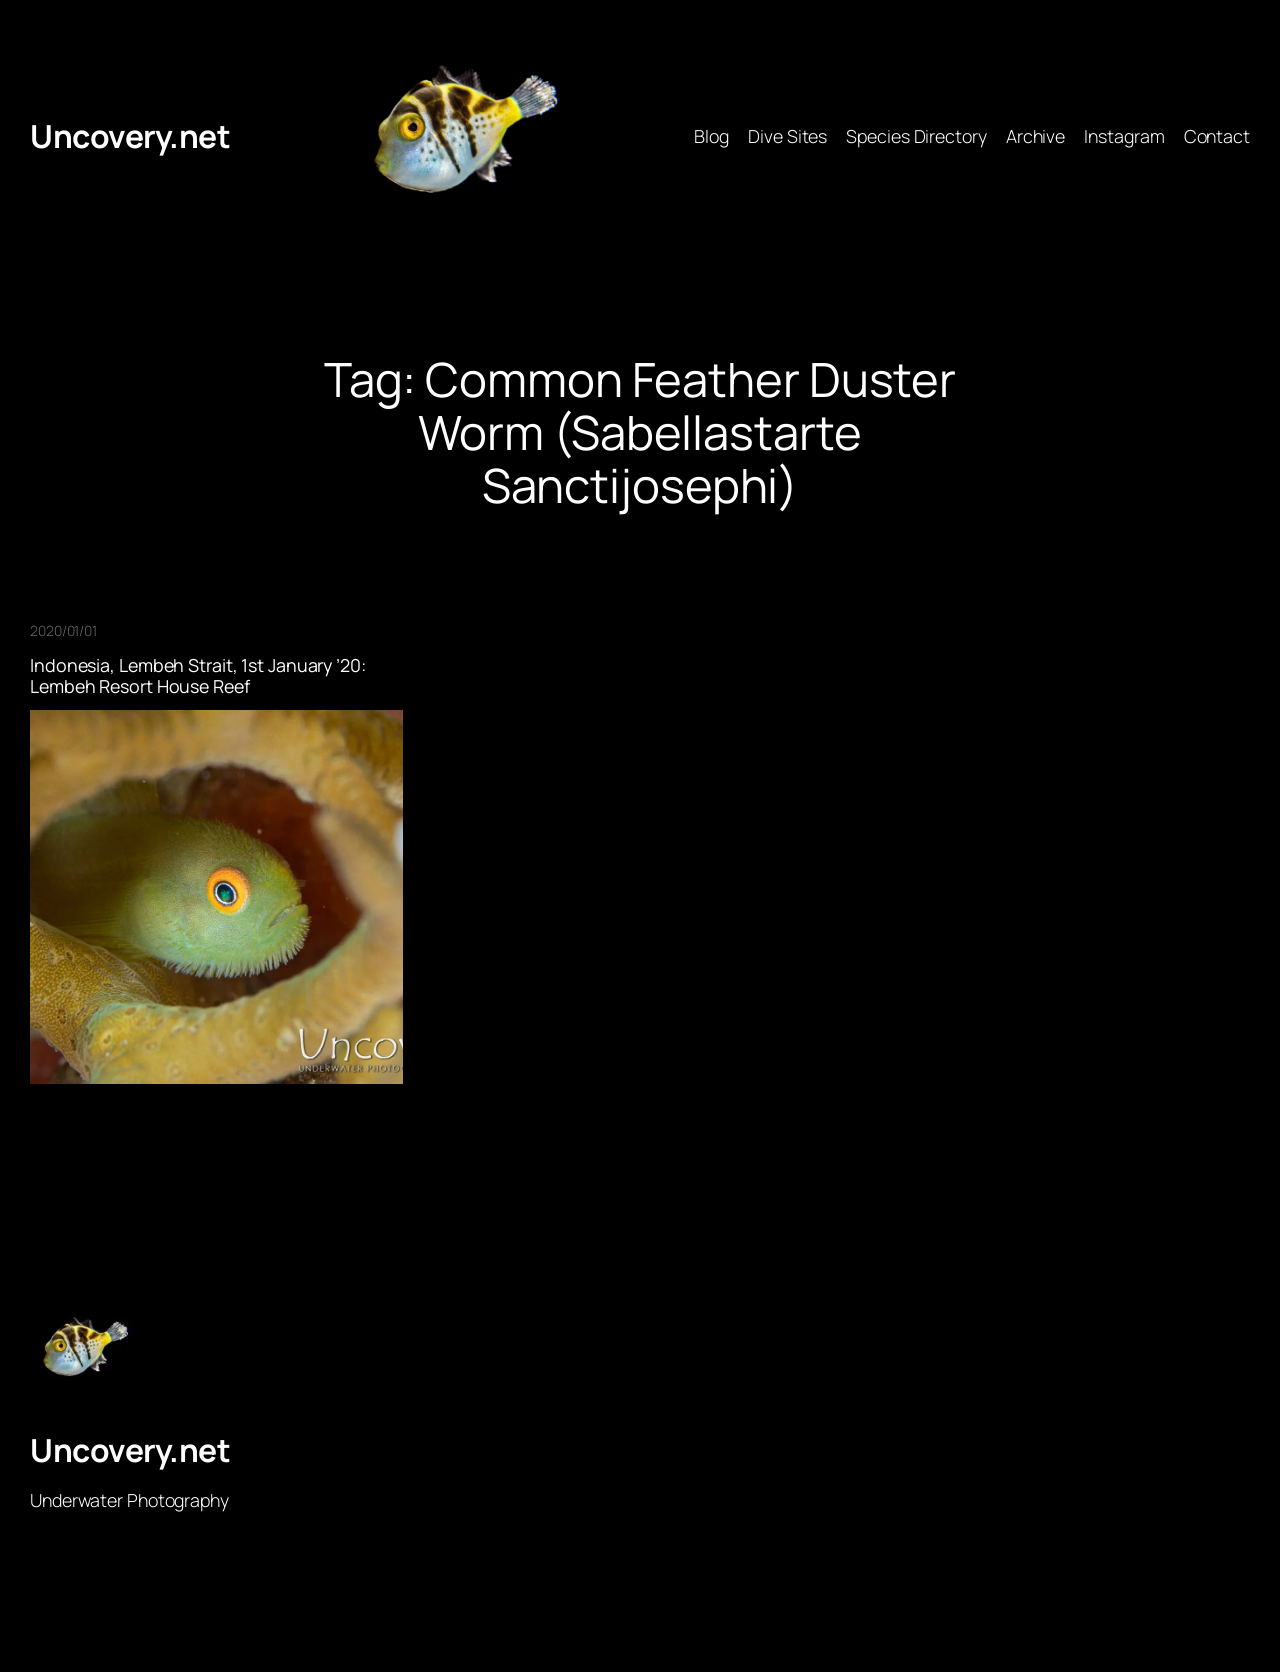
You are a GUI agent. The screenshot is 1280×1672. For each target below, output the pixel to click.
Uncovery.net (130, 136)
